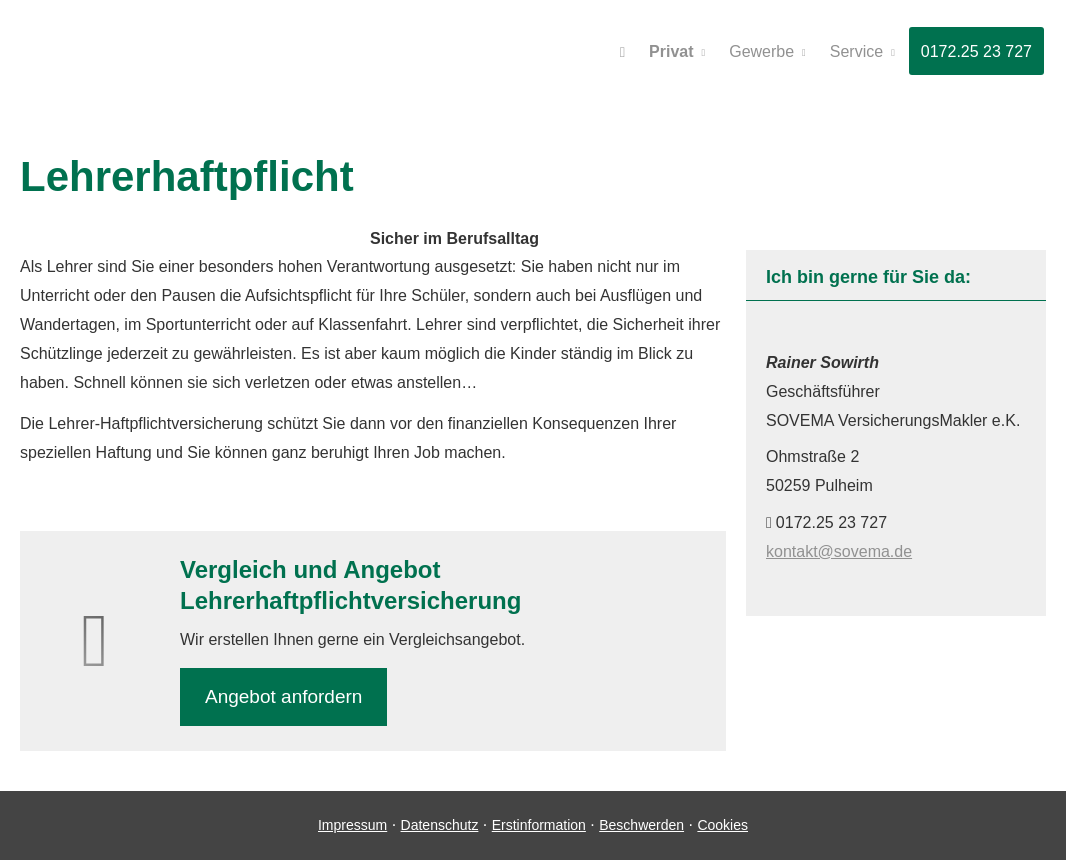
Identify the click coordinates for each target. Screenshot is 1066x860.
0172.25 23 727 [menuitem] (976, 51)
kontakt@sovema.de (839, 551)
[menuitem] (622, 51)
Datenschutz (440, 825)
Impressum (352, 825)
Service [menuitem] (856, 51)
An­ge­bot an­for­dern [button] (283, 696)
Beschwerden (641, 825)
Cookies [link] (722, 825)
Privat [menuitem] (671, 51)
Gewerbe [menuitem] (761, 51)
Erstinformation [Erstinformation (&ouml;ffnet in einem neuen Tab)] (539, 825)
